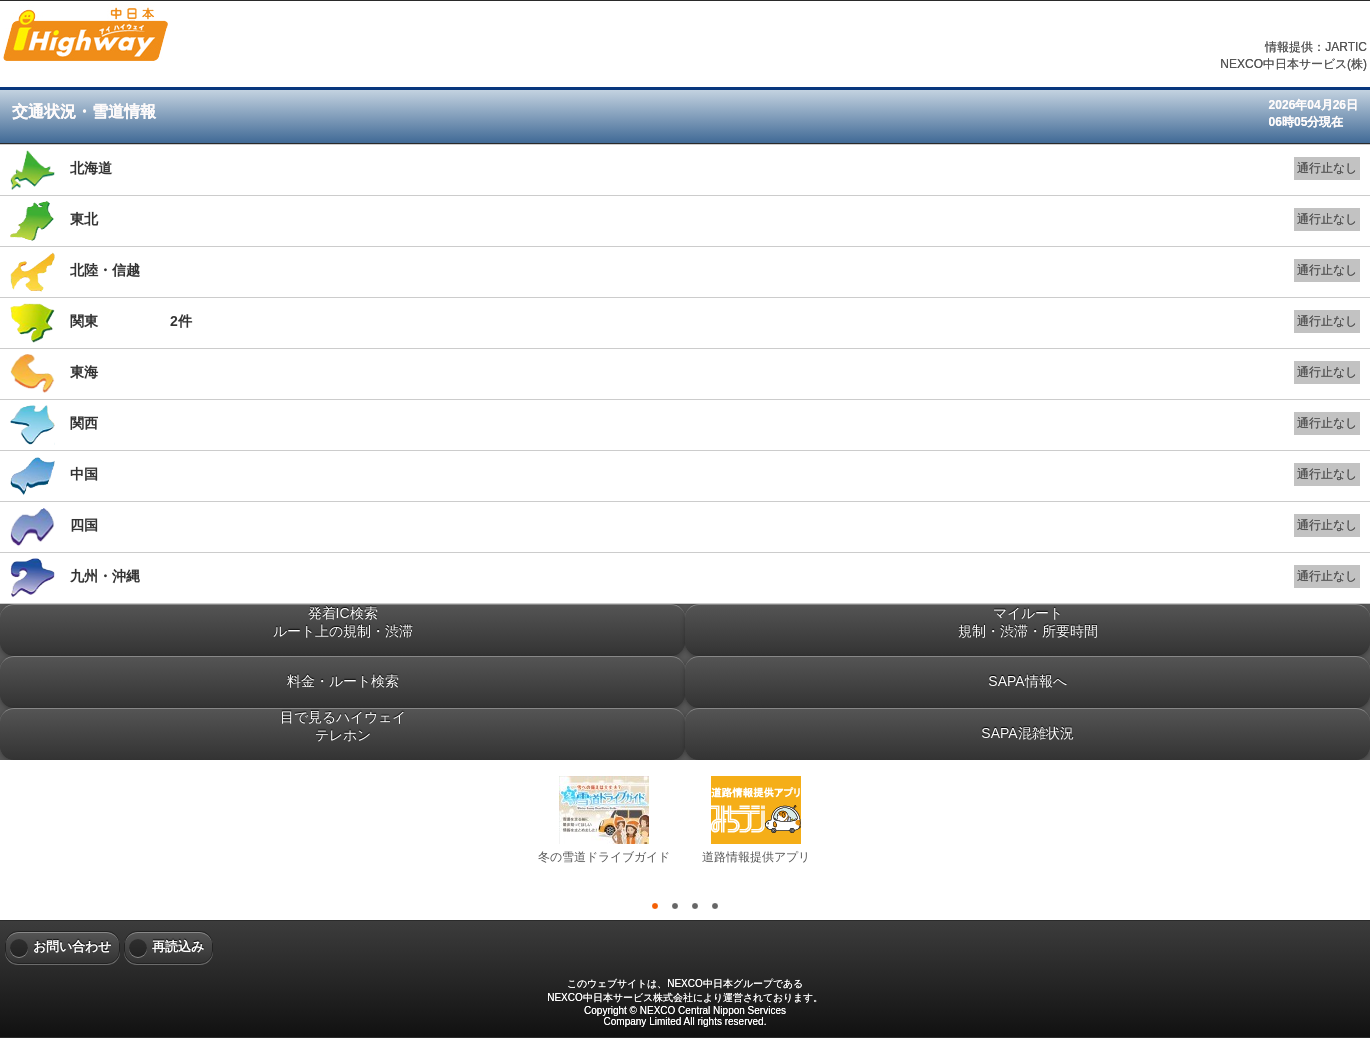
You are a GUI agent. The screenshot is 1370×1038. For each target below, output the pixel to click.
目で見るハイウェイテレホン (343, 726)
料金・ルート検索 (343, 681)
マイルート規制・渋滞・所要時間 (1028, 622)
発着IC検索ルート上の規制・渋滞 (343, 622)
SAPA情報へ (1027, 681)
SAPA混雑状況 (1027, 733)
